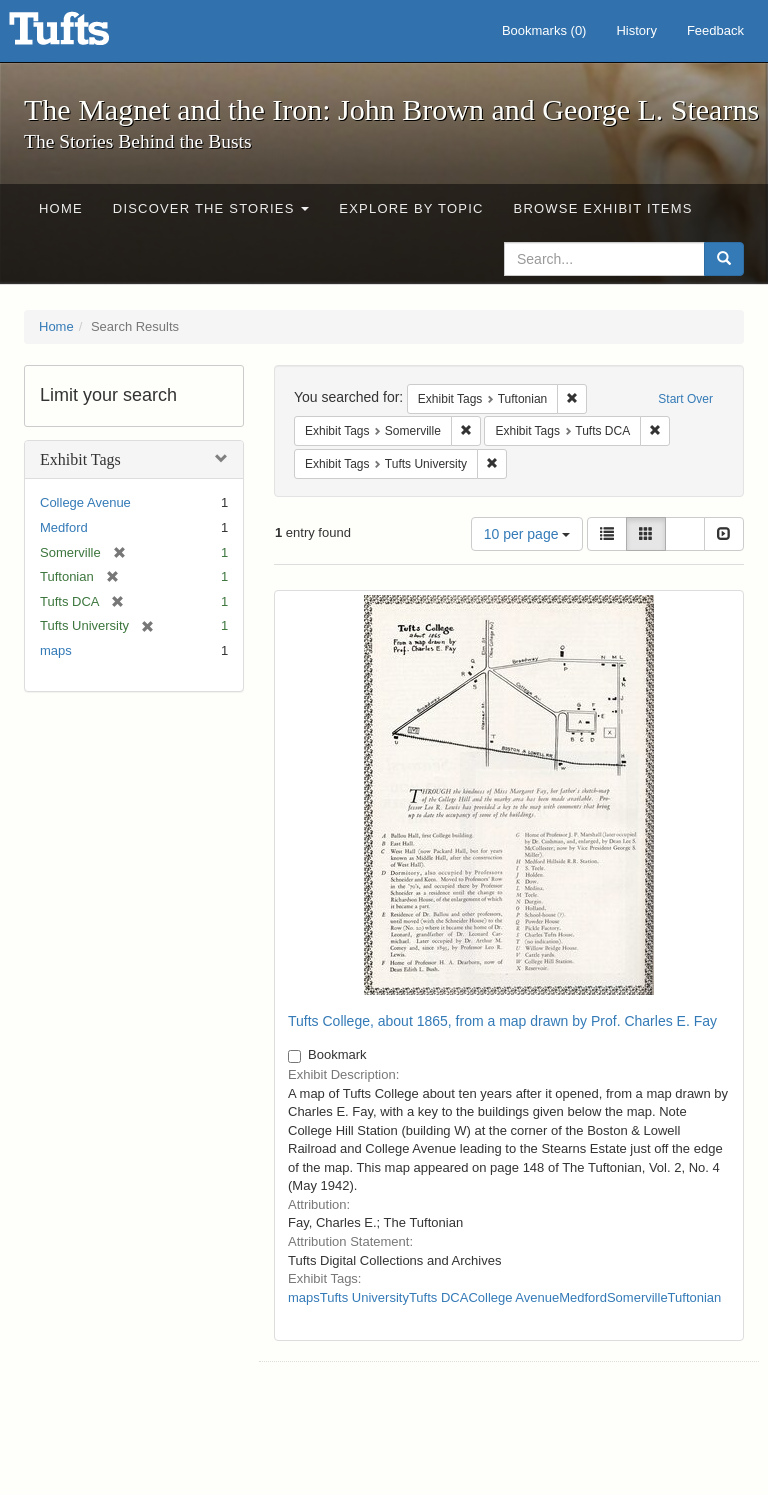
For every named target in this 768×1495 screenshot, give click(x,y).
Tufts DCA (438, 1297)
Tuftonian (695, 1297)
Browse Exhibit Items (603, 208)
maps (56, 650)
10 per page (527, 534)
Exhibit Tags (80, 459)
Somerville (637, 1297)
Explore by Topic (411, 208)
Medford (64, 527)
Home (61, 208)
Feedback (715, 30)
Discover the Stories (211, 208)
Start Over (685, 399)
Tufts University (364, 1297)
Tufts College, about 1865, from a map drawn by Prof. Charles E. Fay (502, 1021)
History (636, 30)
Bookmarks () (544, 30)
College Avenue (85, 502)
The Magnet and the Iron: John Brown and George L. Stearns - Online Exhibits (84, 35)
